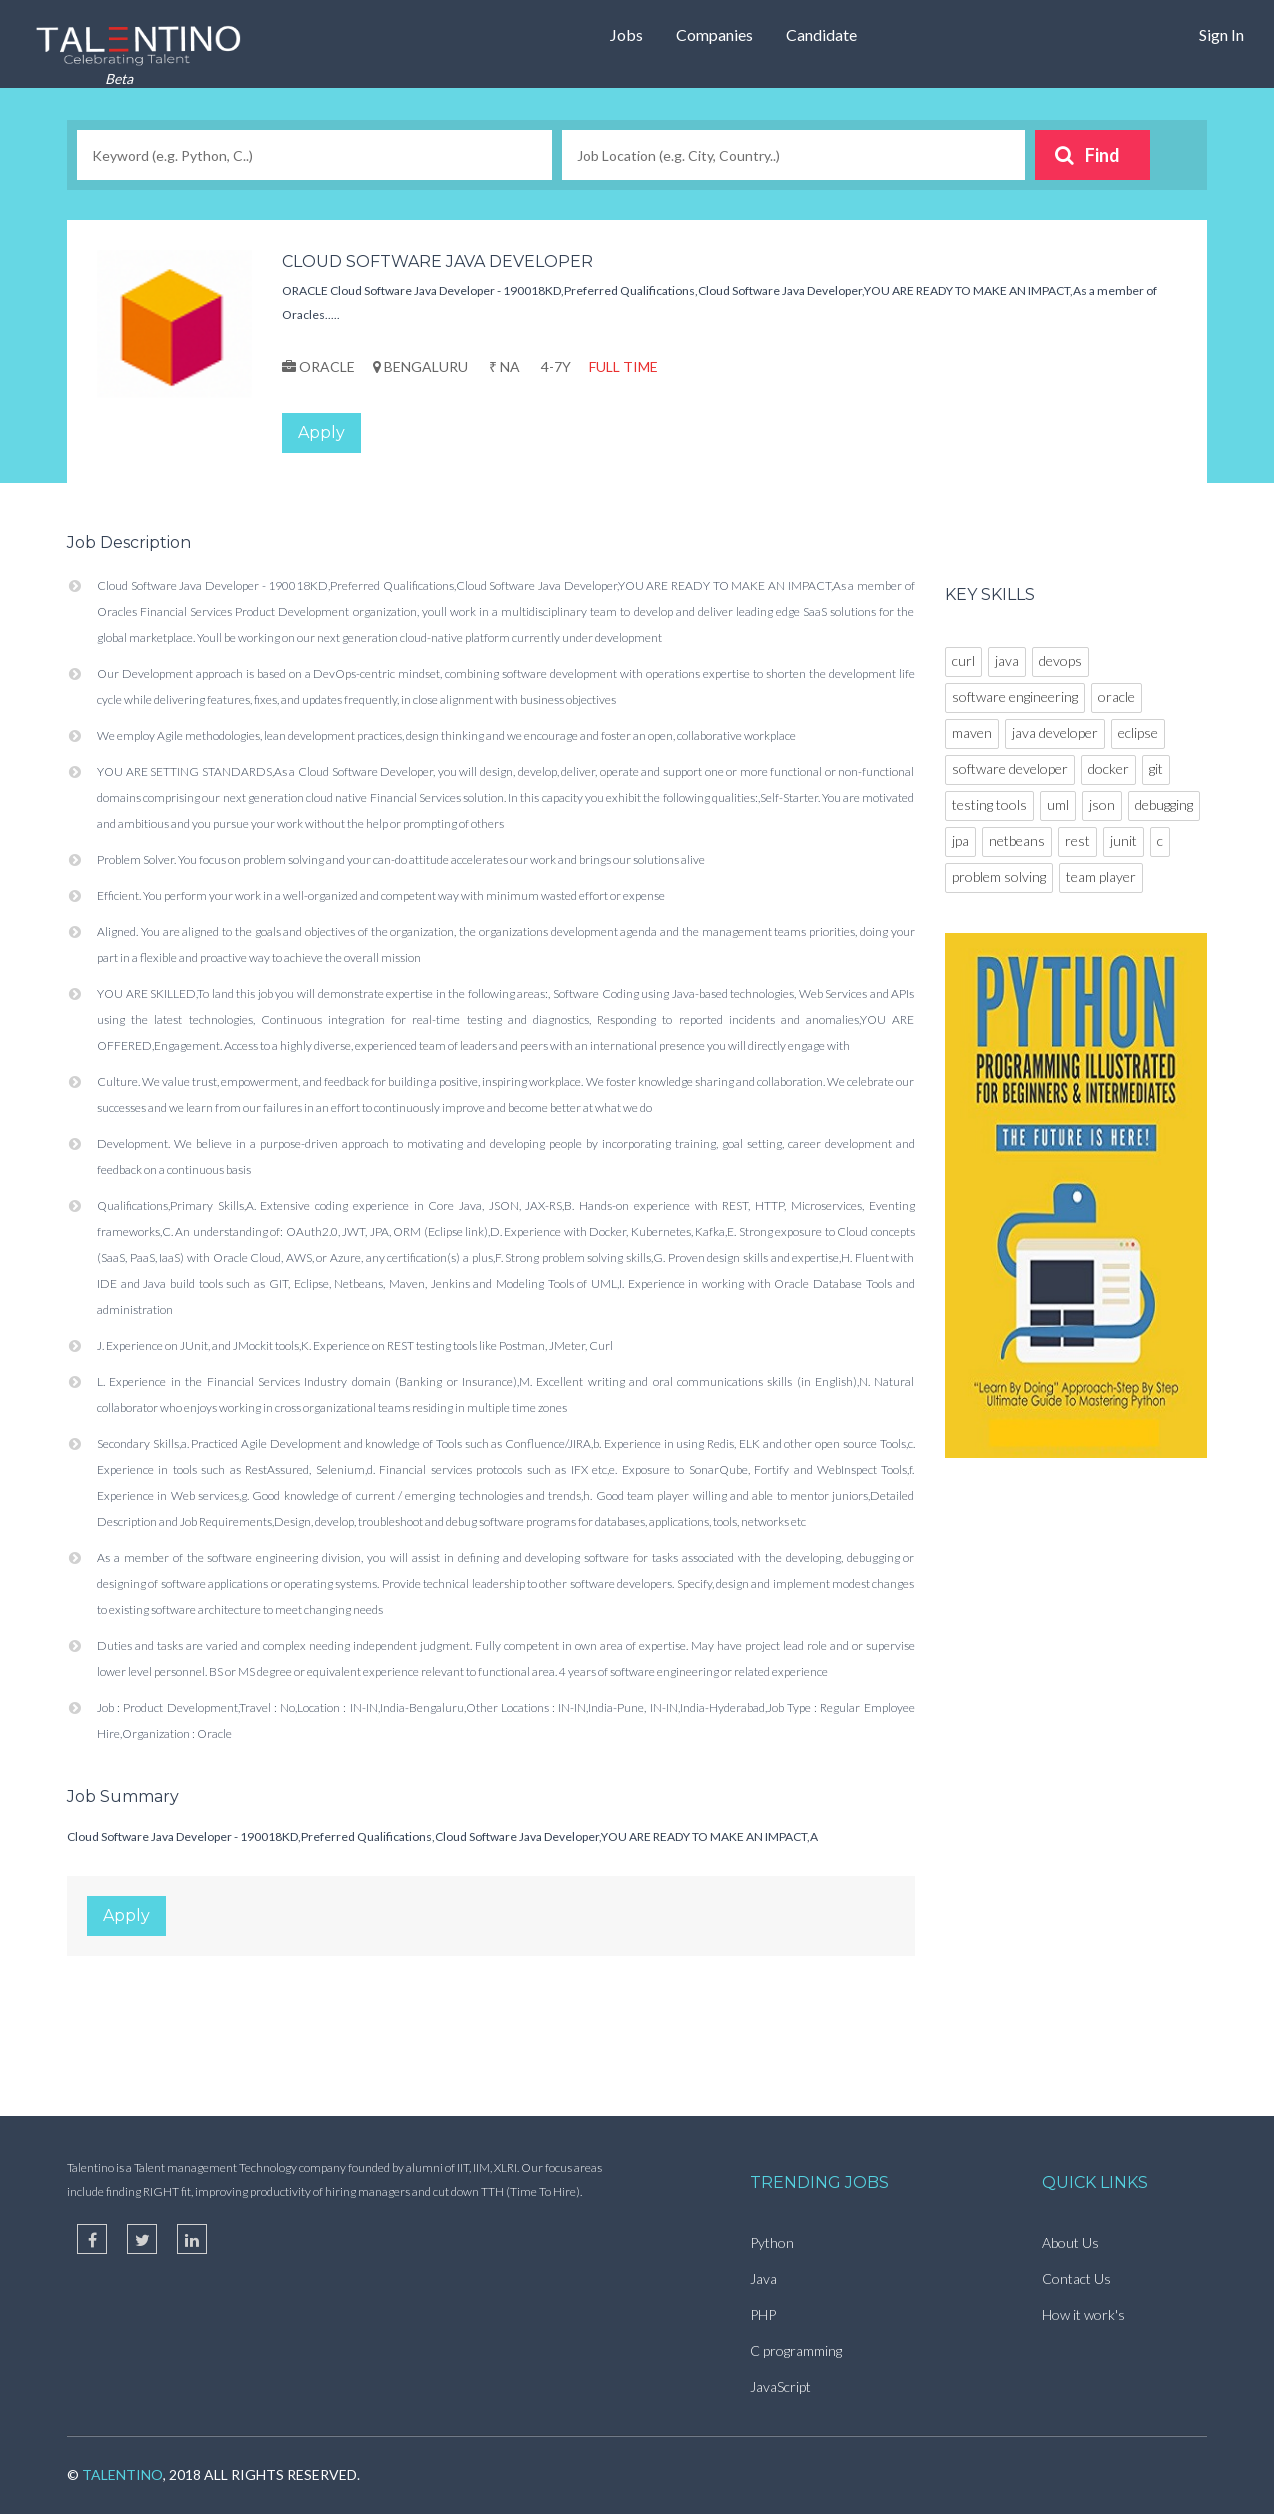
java (1007, 660)
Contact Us (1076, 2278)
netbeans (1017, 840)
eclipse (1138, 732)
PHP (763, 2314)
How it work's (1083, 2314)
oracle (1116, 696)
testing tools (989, 804)
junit (1123, 840)
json (1102, 804)
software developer (1010, 768)
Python (772, 2242)
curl (963, 660)
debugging (1164, 804)
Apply (321, 432)
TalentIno (122, 2474)
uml (1058, 804)
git (1156, 768)
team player (1101, 876)
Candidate (821, 34)
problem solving (999, 876)
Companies (714, 34)
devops (1060, 660)
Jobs (626, 34)
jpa (960, 840)
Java (763, 2278)
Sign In (1221, 34)
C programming (796, 2350)
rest (1077, 840)
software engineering (1015, 696)
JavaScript (780, 2386)
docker (1108, 768)
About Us (1070, 2242)
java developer (1055, 732)
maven (972, 732)
